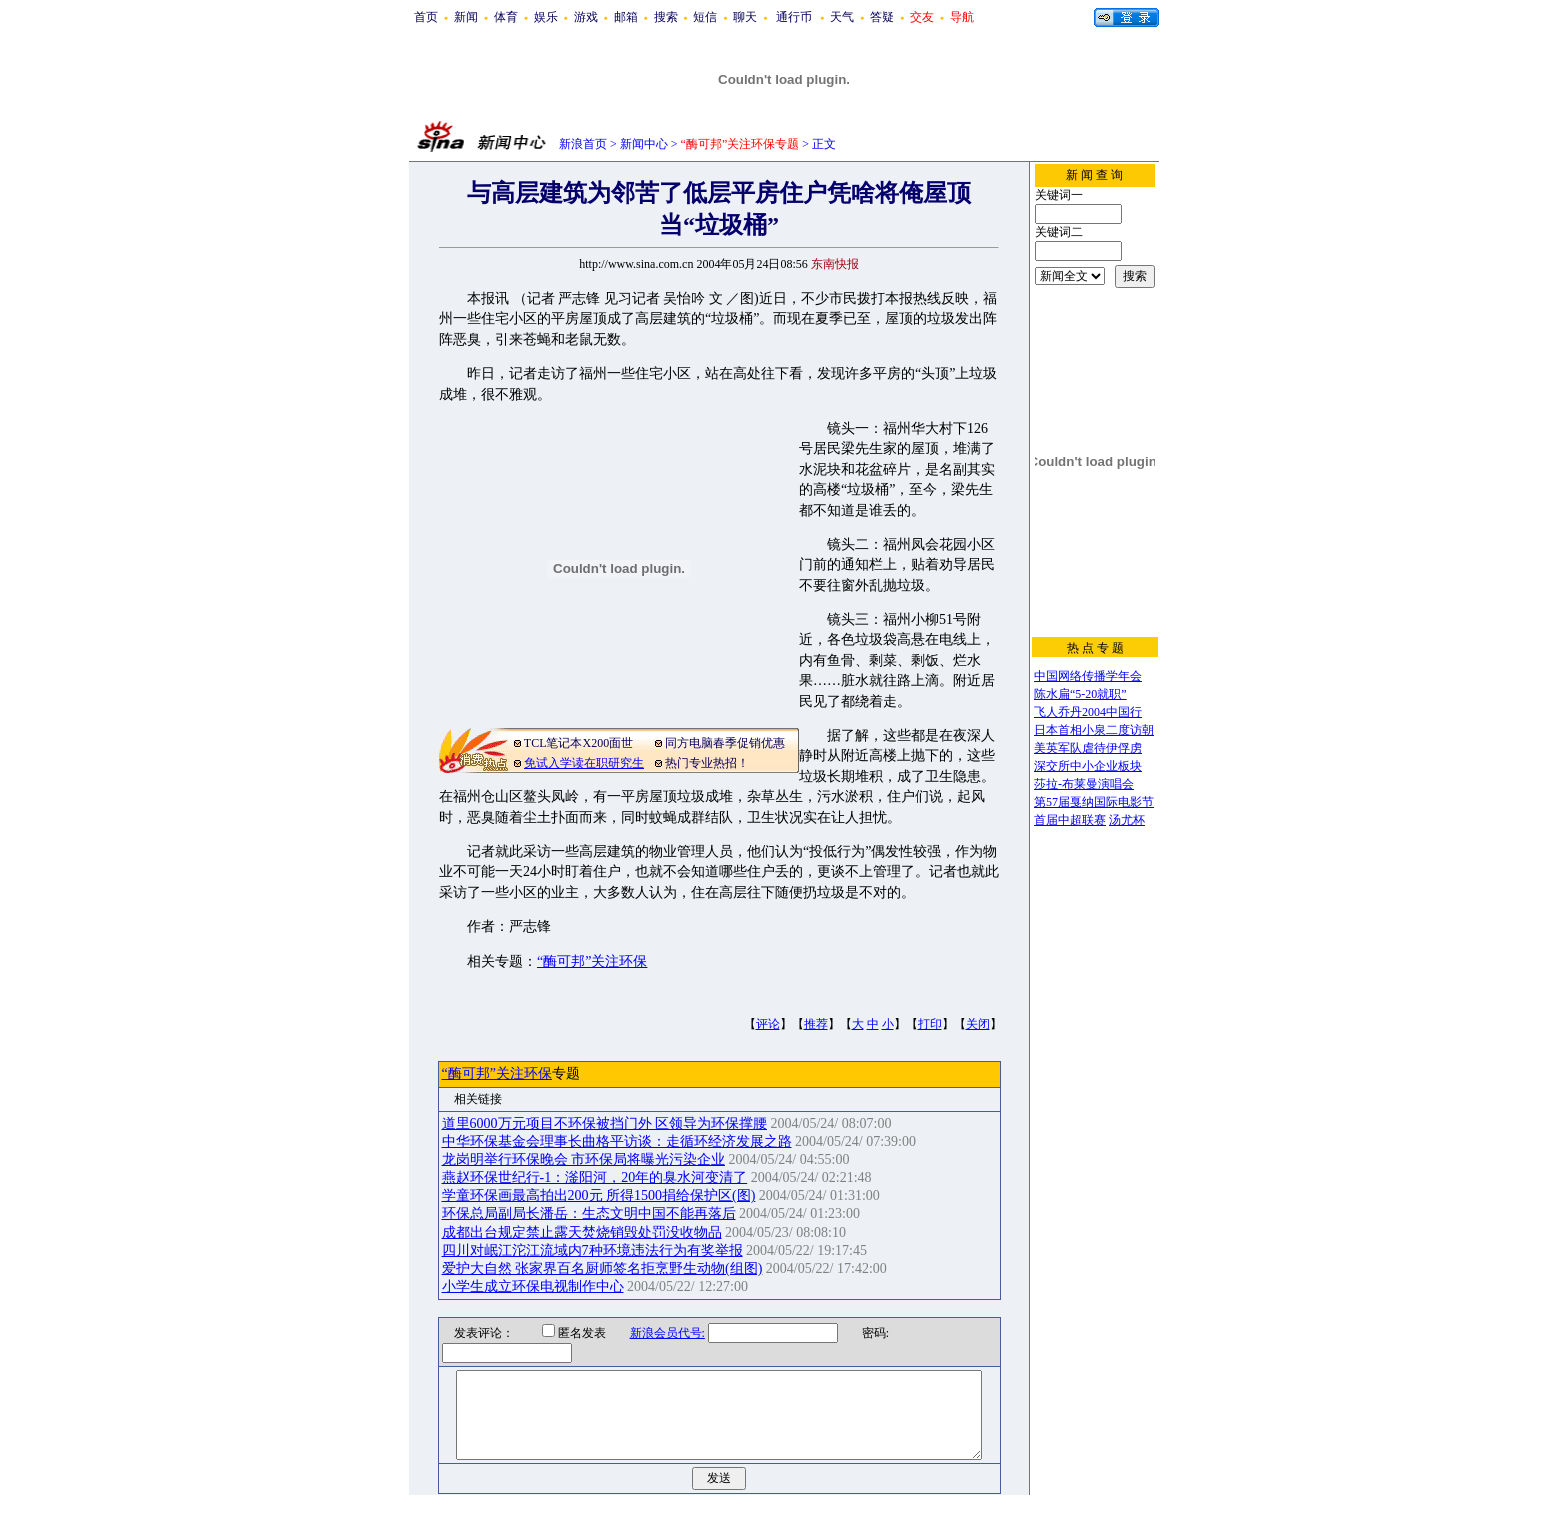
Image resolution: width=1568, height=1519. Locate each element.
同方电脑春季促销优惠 (725, 743)
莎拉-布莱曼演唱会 (1084, 784)
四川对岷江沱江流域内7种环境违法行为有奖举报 (592, 1250)
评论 (768, 1024)
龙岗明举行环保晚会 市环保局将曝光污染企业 (584, 1159)
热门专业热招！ (707, 763)
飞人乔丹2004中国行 (1088, 712)
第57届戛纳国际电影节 (1094, 802)
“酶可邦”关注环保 (592, 961)
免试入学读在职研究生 (584, 763)
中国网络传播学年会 (1088, 676)
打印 (930, 1024)
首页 (426, 17)
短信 (705, 17)
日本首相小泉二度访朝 (1094, 730)
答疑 (882, 17)
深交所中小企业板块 (1088, 766)
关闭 (978, 1024)
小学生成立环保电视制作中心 (533, 1286)
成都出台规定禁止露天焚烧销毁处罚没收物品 (582, 1232)
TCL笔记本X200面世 (578, 743)
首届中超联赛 (1070, 820)
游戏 (586, 17)
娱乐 (546, 17)
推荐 (816, 1024)
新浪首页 (583, 144)
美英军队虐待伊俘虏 (1088, 748)
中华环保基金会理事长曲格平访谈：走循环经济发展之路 (617, 1141)
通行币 (794, 17)
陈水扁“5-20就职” (1080, 694)
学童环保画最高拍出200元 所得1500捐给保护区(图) (599, 1195)
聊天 (745, 17)
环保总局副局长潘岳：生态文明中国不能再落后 (589, 1213)
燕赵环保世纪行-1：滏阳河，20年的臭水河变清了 (595, 1177)
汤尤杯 (1127, 820)
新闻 (466, 17)
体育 (506, 17)
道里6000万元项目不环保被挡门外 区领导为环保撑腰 (605, 1123)
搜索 (666, 17)
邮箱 (626, 17)
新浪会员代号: (654, 1333)
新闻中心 (644, 144)
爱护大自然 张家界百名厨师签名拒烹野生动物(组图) (602, 1268)
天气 (842, 17)
